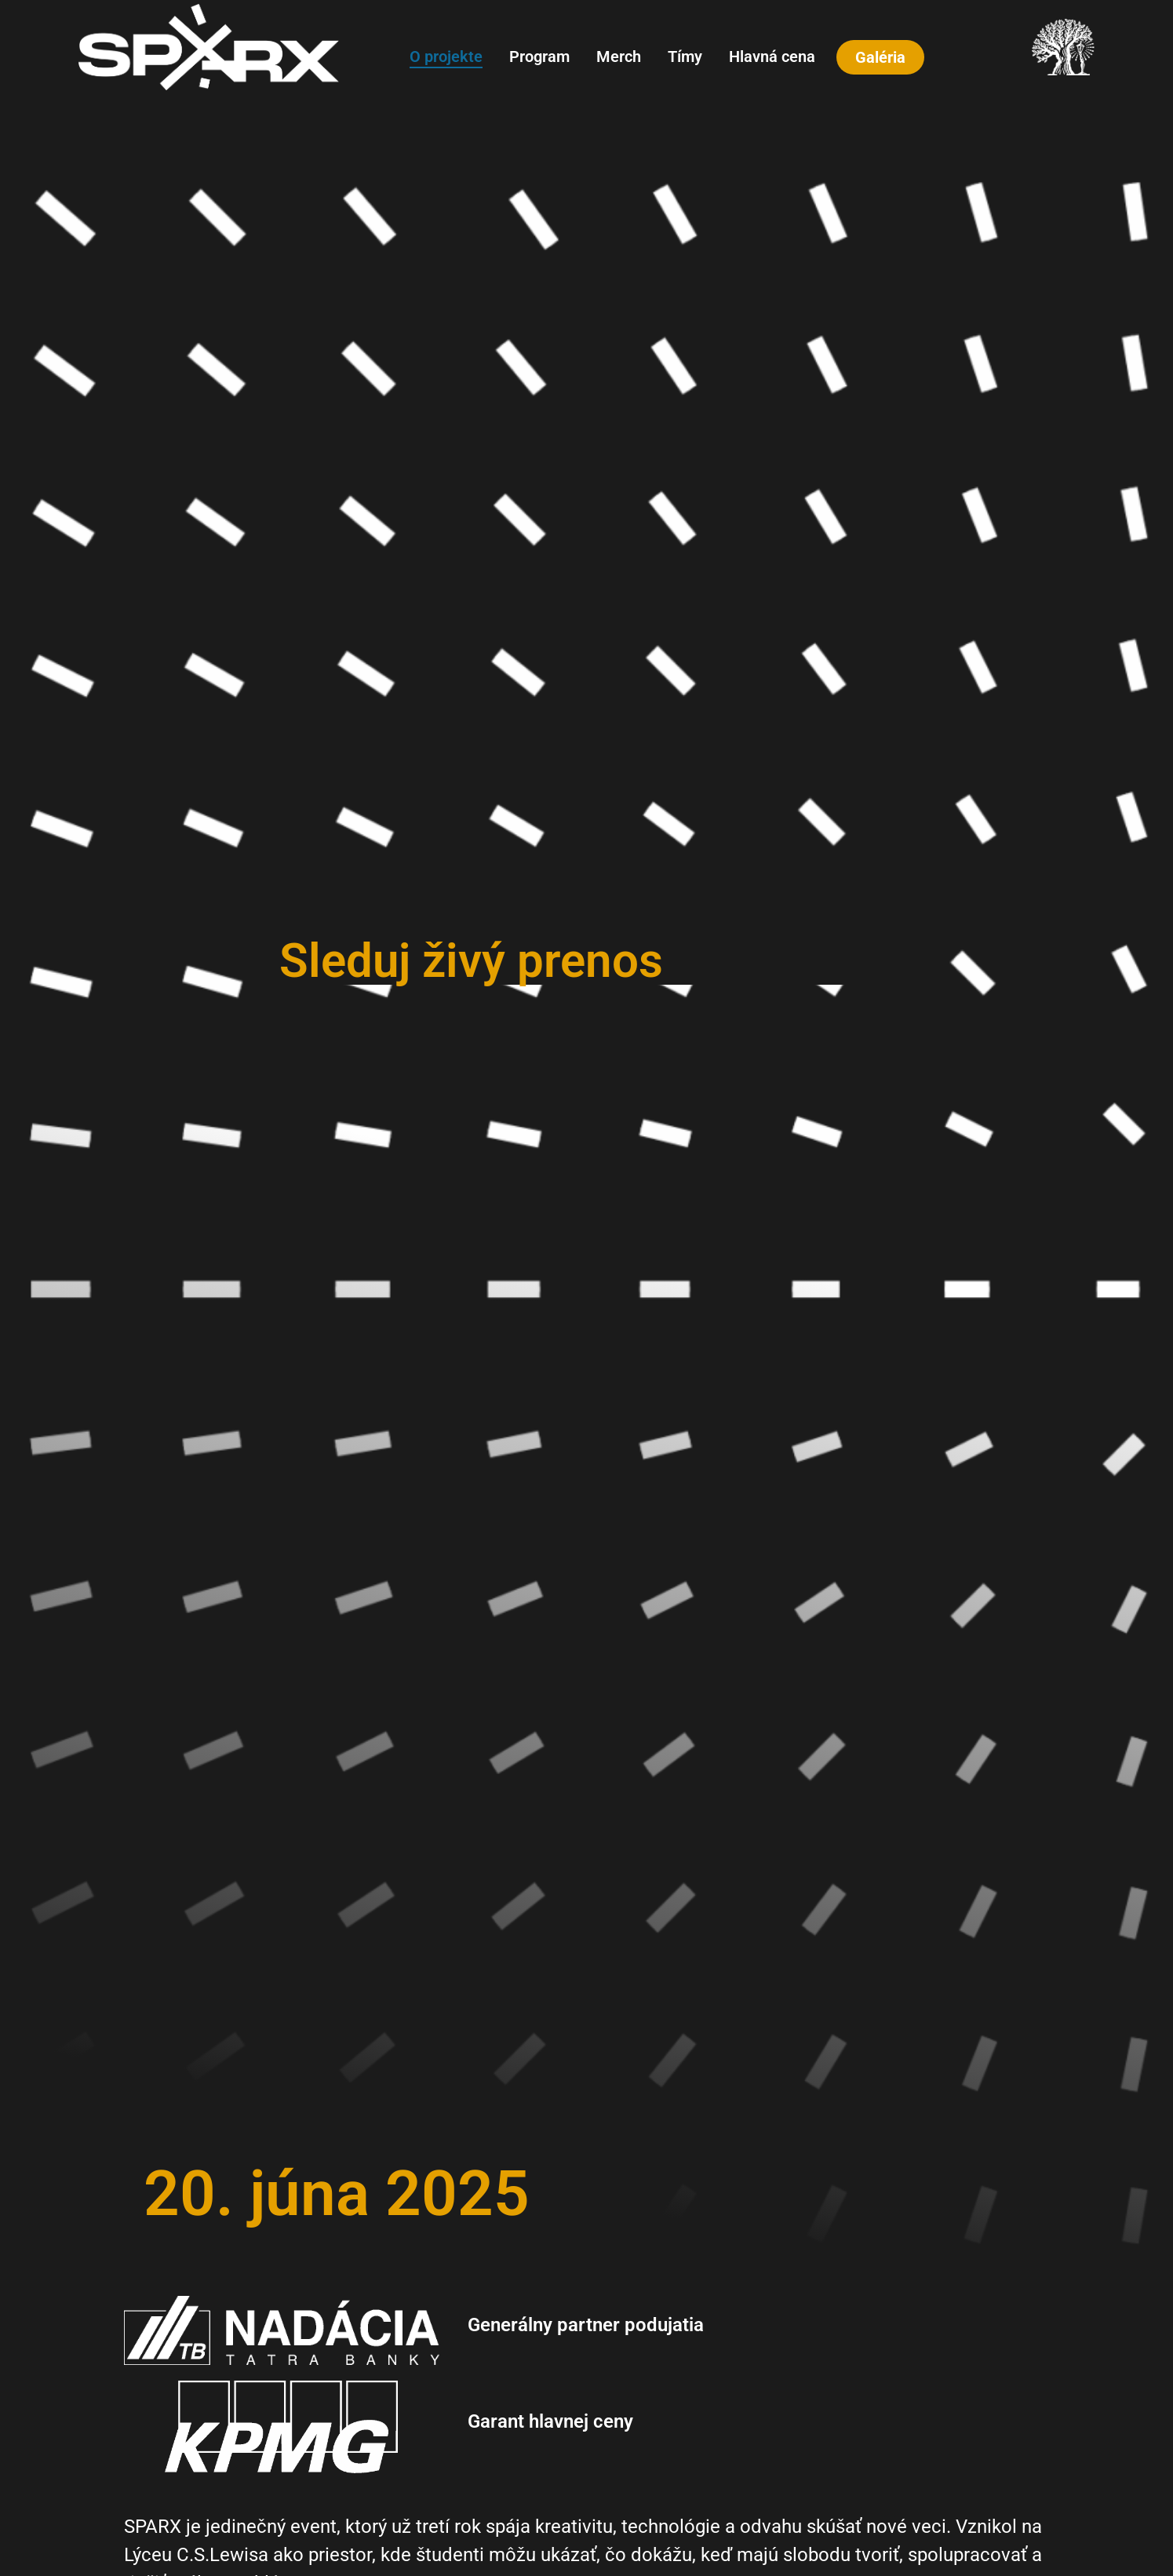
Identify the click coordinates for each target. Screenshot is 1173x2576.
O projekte (446, 56)
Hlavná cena (772, 56)
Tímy (685, 56)
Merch (618, 56)
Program (539, 56)
